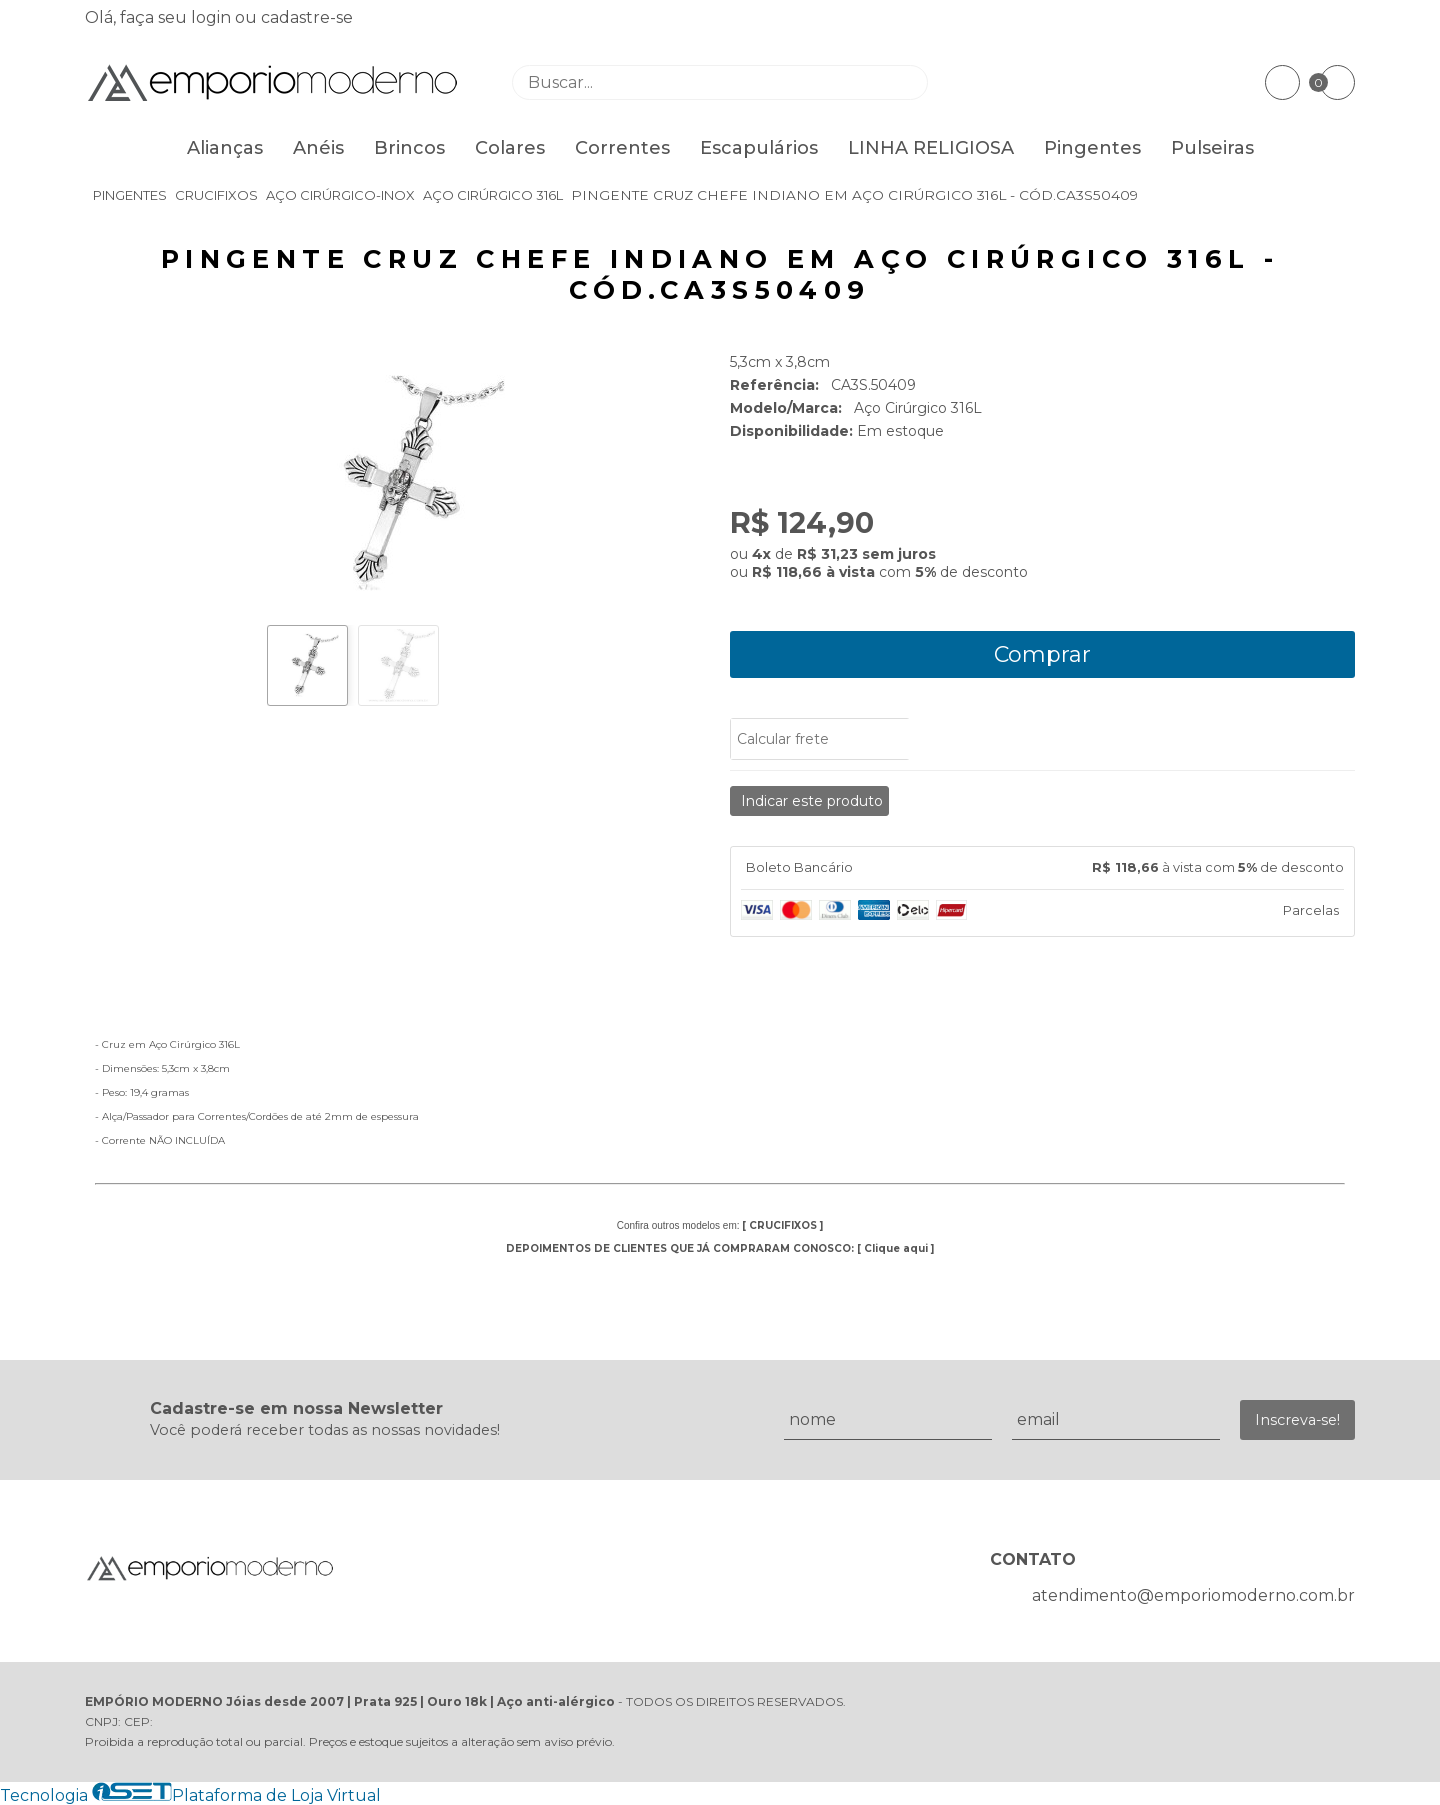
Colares (510, 148)
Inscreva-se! (1297, 1420)
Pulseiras (1212, 148)
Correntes (622, 148)
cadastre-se (307, 17)
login (213, 17)
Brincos (409, 148)
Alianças (225, 148)
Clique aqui (896, 1248)
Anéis (318, 148)
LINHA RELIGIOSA (931, 148)
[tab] (1042, 868)
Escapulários (759, 148)
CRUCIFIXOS (783, 1225)
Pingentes (1092, 148)
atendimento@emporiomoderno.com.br (1193, 1595)
